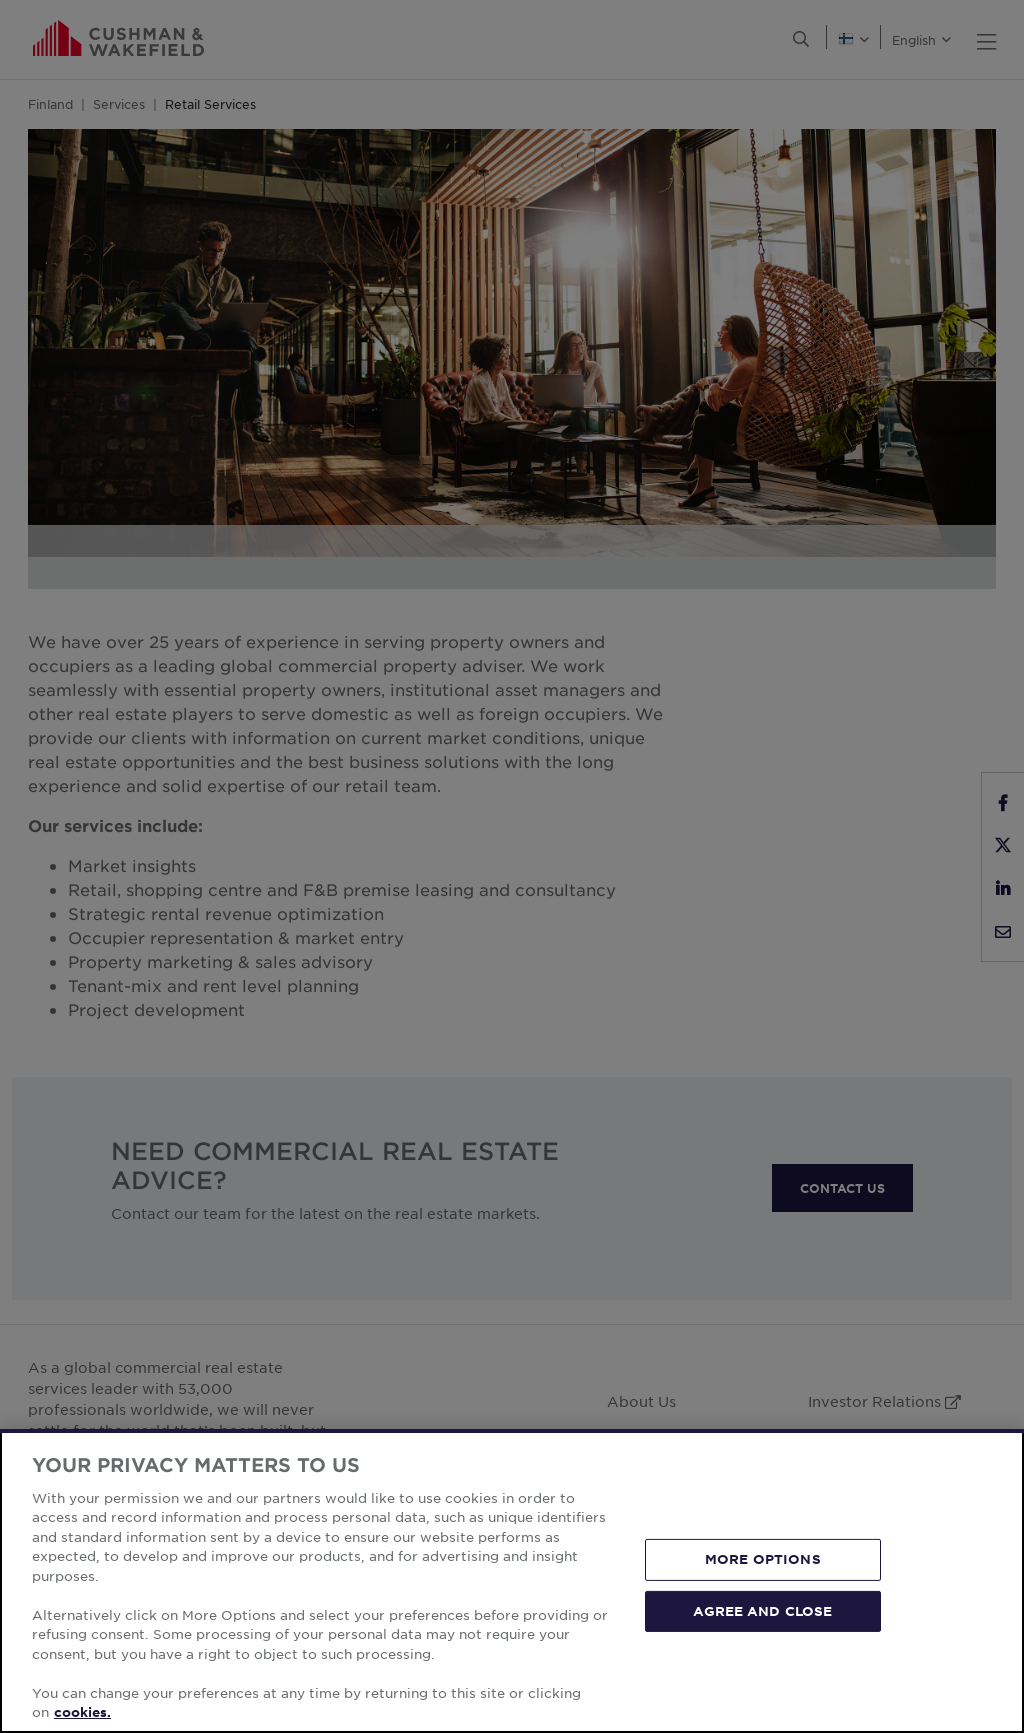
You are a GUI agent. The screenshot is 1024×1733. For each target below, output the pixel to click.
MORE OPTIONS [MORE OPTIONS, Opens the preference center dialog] (763, 1559)
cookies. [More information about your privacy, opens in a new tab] (82, 1712)
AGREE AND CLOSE (762, 1610)
